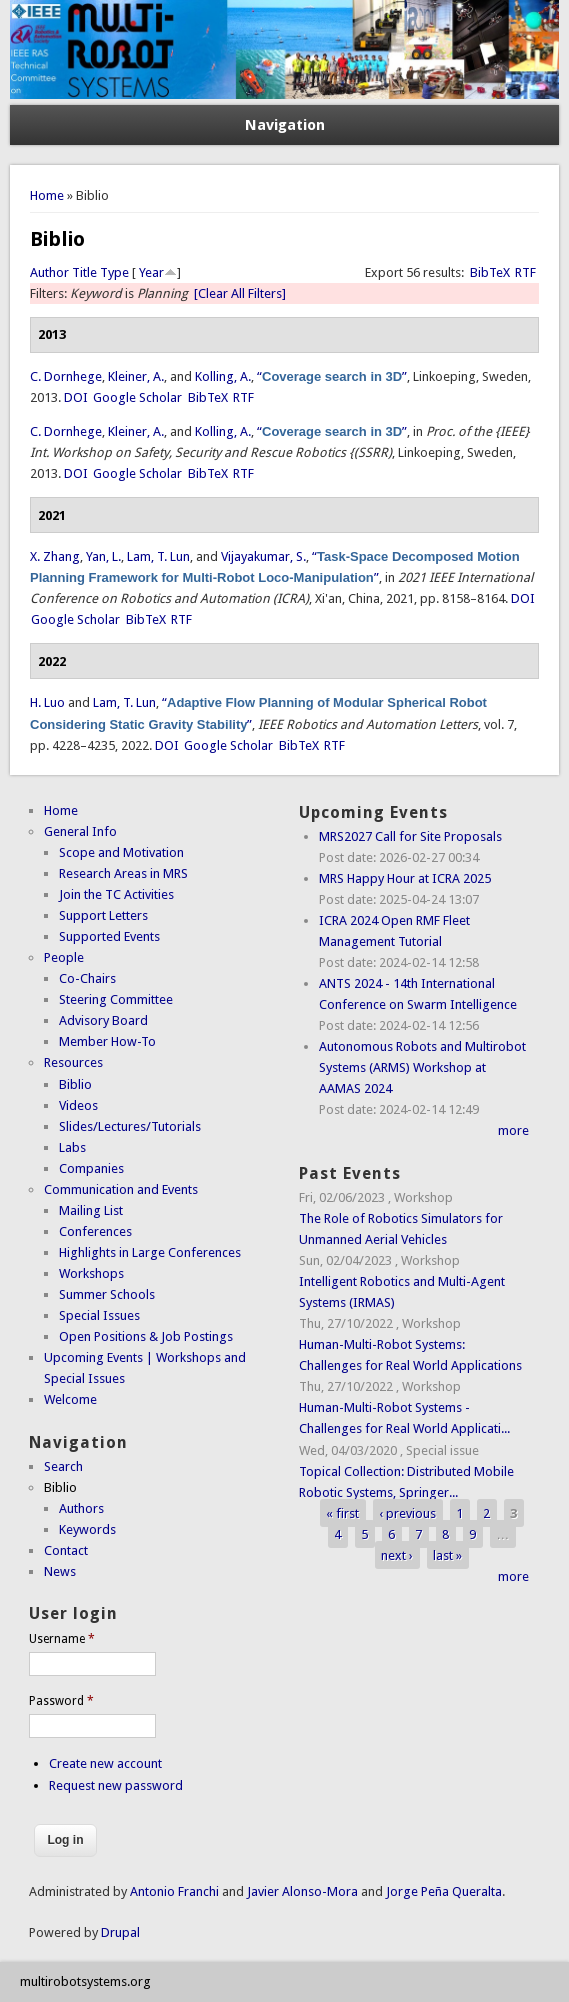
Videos (78, 1105)
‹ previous (407, 1513)
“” (332, 376)
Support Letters (103, 915)
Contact (66, 1550)
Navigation (285, 125)
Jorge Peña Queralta (444, 1891)
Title (84, 272)
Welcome (70, 1399)
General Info (80, 831)
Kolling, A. (223, 376)
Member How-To (107, 1041)
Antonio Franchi (174, 1891)
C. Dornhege (66, 376)
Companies (91, 1168)
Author (49, 272)
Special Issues (99, 1315)
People (64, 957)
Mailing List (91, 1210)
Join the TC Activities (116, 894)
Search (63, 1466)
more (513, 1130)
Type (114, 272)
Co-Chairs (87, 978)
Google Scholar (137, 397)
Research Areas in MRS (123, 873)
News (60, 1571)
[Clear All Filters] (240, 293)
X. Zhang (55, 556)
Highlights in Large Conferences (150, 1252)
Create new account (105, 1763)
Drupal (120, 1932)
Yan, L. (103, 556)
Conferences (95, 1231)
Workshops (91, 1273)
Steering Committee (116, 999)
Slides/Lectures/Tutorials (130, 1126)
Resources (73, 1062)
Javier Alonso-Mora (301, 1891)
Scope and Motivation (121, 852)
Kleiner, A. (136, 376)
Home (47, 195)
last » (447, 1555)
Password (61, 1701)
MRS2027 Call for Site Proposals (410, 836)
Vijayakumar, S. (263, 556)
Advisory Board (103, 1020)
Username (62, 1639)
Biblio (75, 1084)
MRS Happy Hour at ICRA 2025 (405, 878)
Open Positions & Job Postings (146, 1336)
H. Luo (47, 702)
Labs (72, 1147)
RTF (525, 272)
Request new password (116, 1785)
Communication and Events (121, 1189)
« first (342, 1513)
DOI (76, 397)
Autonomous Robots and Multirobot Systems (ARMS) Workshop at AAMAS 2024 (422, 1067)
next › (397, 1555)
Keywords (87, 1529)
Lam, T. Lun (158, 556)
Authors (81, 1508)
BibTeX (490, 272)
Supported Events (109, 936)
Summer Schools (107, 1294)
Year (151, 272)
